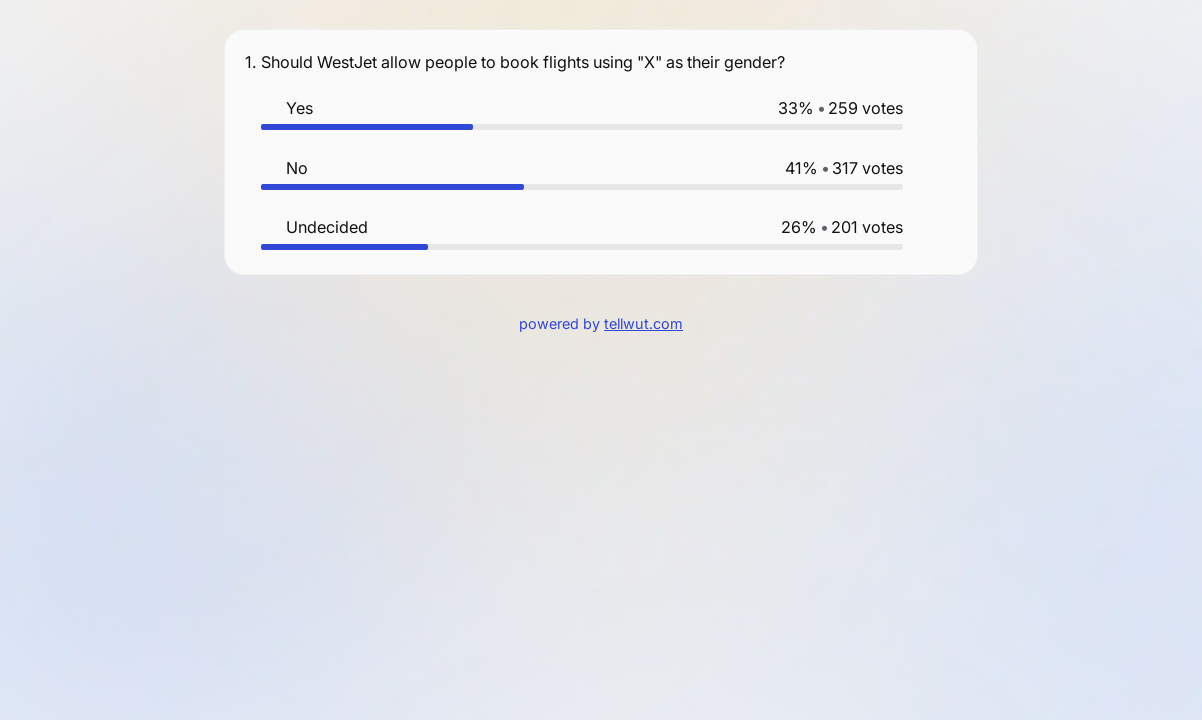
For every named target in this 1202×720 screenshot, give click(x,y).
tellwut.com (643, 323)
